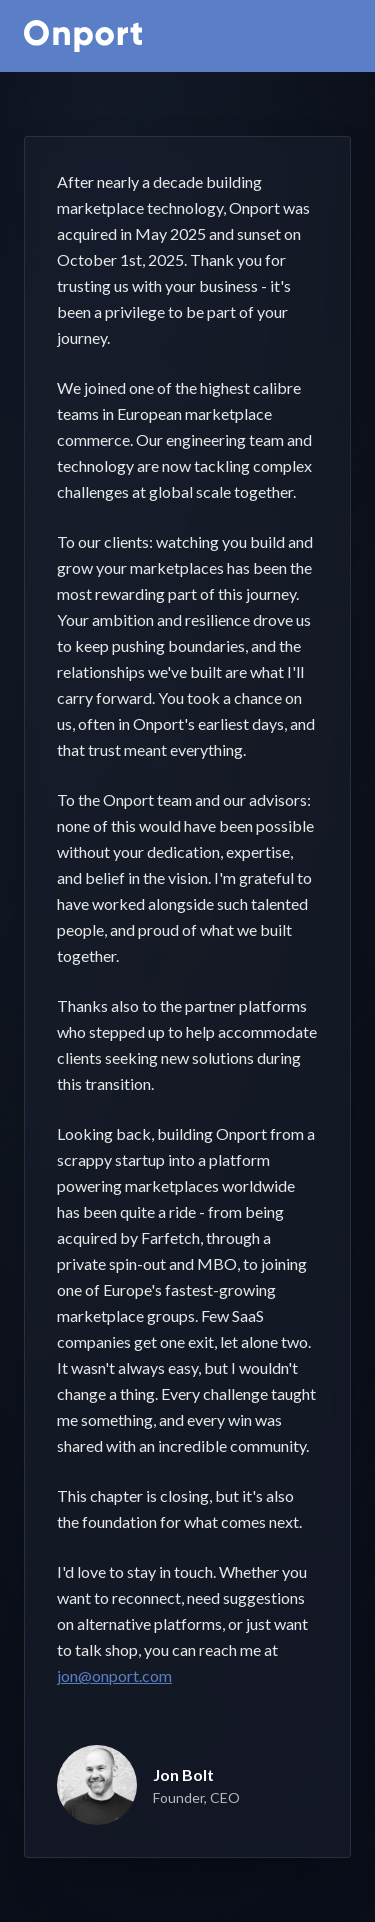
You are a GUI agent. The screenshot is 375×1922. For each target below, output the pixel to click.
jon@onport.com (114, 1675)
